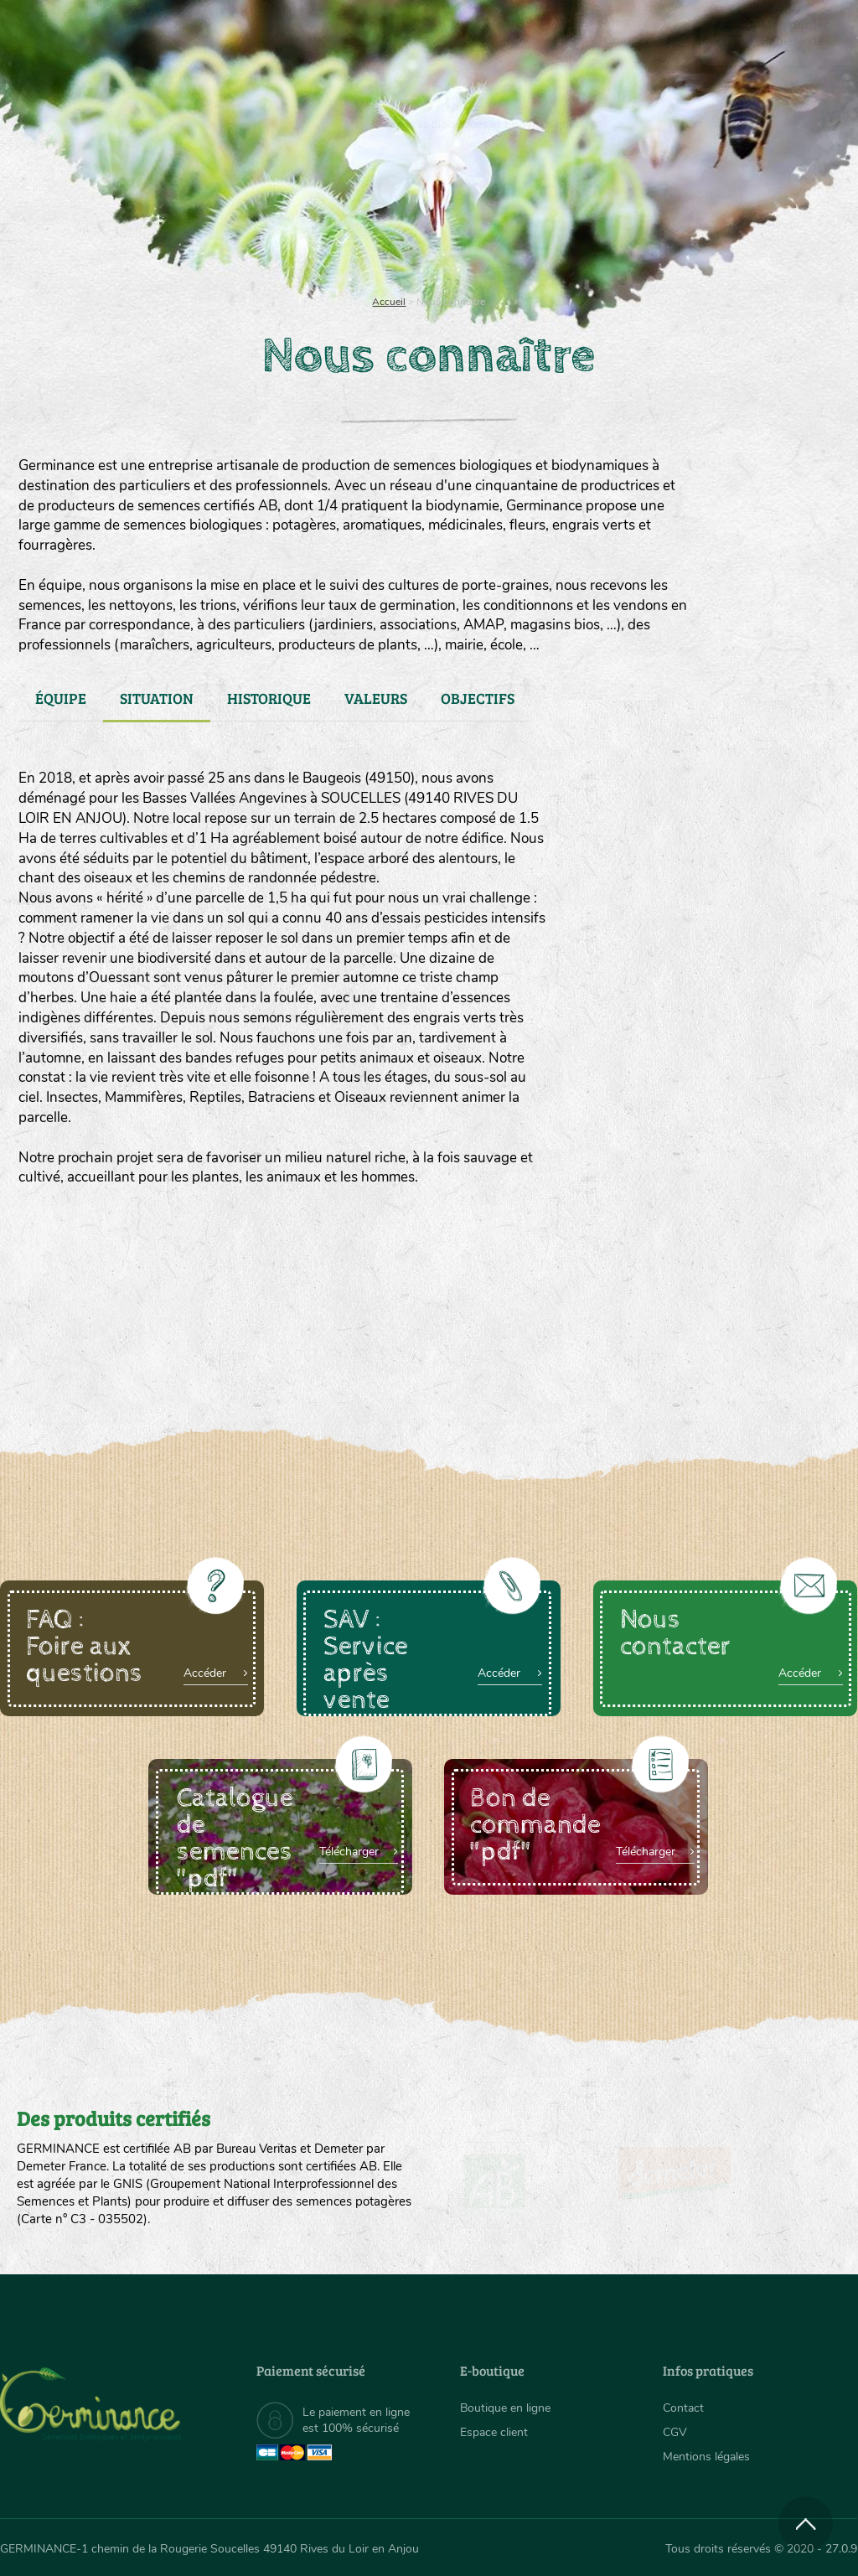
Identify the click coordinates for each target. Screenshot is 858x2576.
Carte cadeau (382, 218)
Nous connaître (246, 218)
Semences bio (115, 218)
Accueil (389, 301)
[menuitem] (779, 32)
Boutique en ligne (733, 218)
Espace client (494, 2432)
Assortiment (535, 218)
